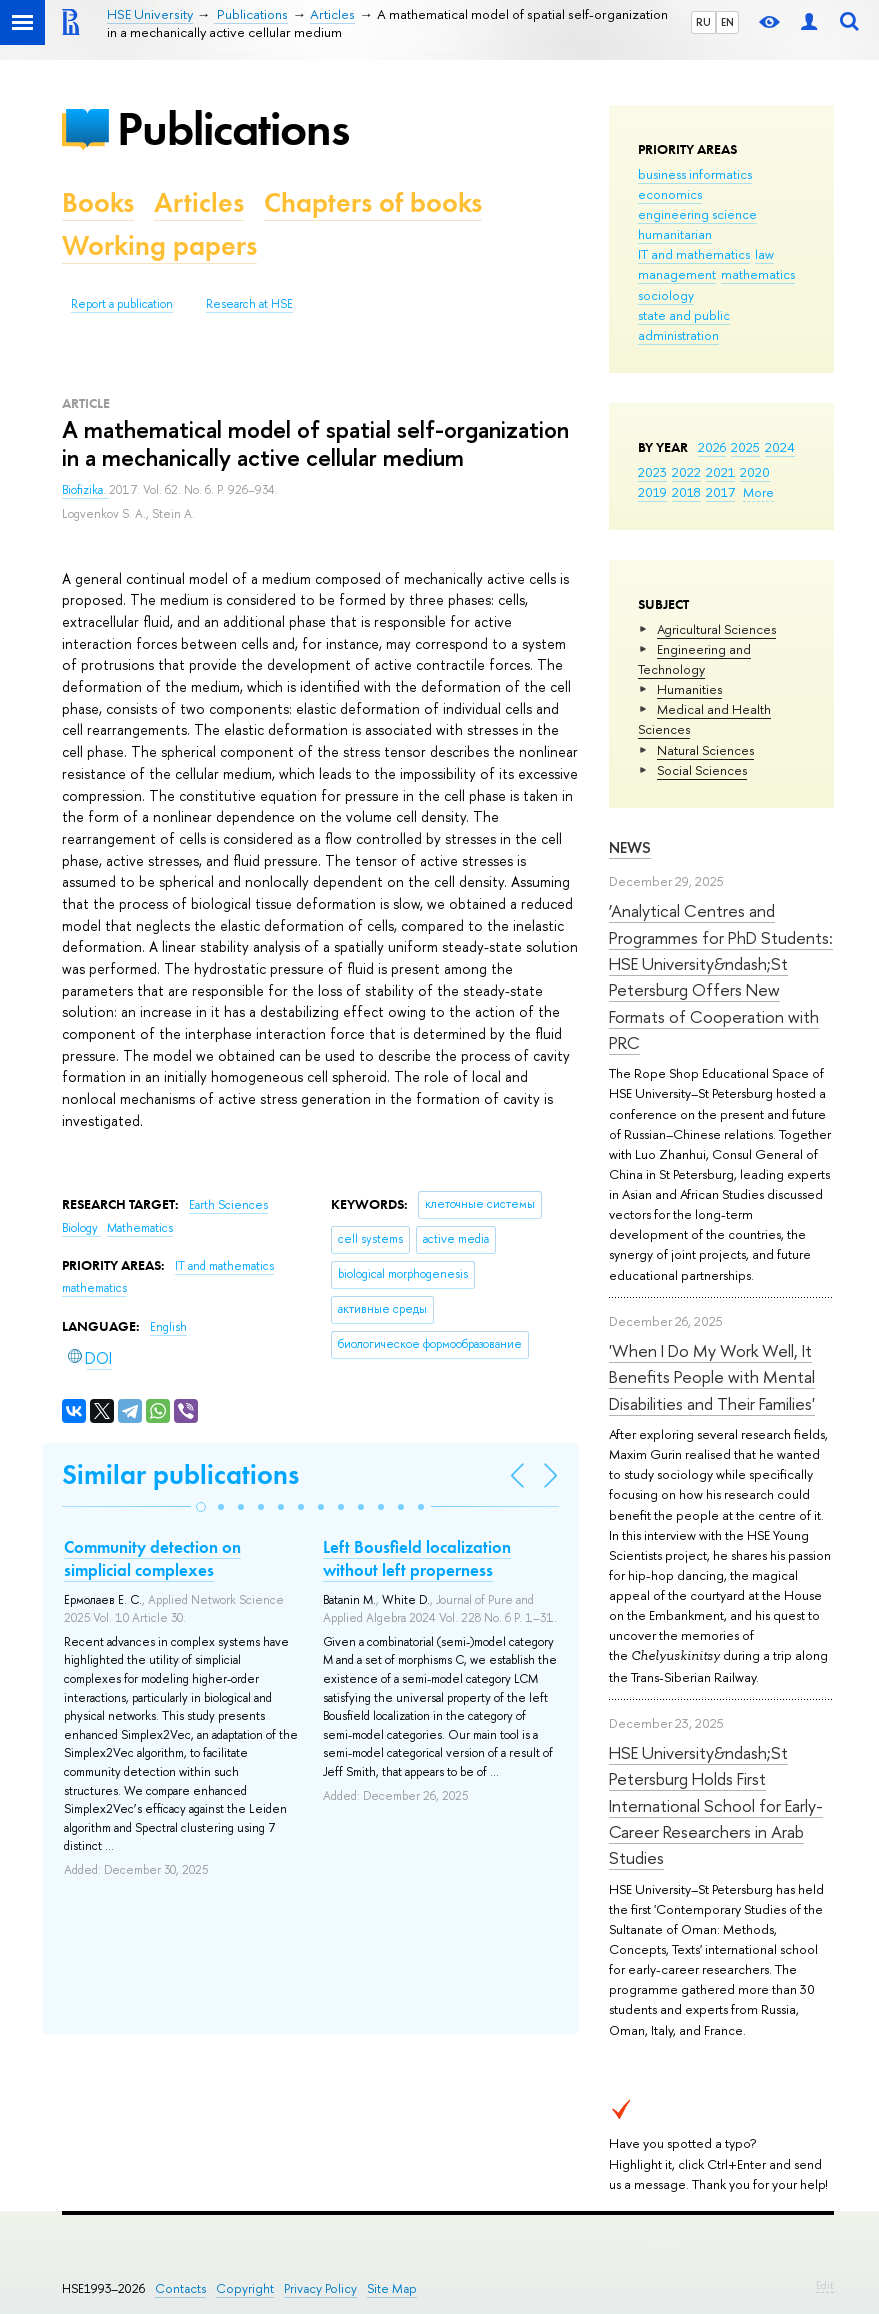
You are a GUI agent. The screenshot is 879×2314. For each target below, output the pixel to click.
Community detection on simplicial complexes (152, 1558)
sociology (666, 295)
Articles (199, 202)
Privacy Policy (320, 2288)
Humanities (689, 689)
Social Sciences (702, 770)
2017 (720, 492)
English (168, 1327)
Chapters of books (373, 202)
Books (98, 202)
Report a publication (122, 304)
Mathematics (140, 1228)
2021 (720, 472)
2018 (686, 492)
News (630, 847)
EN (727, 22)
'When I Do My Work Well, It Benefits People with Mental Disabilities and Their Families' (712, 1377)
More (758, 492)
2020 (755, 472)
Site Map (392, 2288)
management (677, 274)
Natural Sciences (705, 750)
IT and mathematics (694, 254)
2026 (712, 447)
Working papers (159, 245)
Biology (81, 1228)
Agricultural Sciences (716, 629)
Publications (233, 128)
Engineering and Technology (694, 659)
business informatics (695, 174)
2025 (745, 447)
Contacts (180, 2288)
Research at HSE (249, 304)
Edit (825, 2285)
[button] (201, 1507)
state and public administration (684, 325)
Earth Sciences (228, 1205)
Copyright (245, 2288)
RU (703, 22)
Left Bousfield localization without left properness (417, 1558)
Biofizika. (85, 490)
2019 (652, 492)
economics (670, 194)
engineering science (697, 214)
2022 (686, 472)
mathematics (758, 274)
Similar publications (180, 1474)
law (764, 254)
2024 (780, 447)
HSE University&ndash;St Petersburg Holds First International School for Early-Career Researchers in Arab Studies (716, 1805)
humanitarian (675, 234)
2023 (652, 472)
